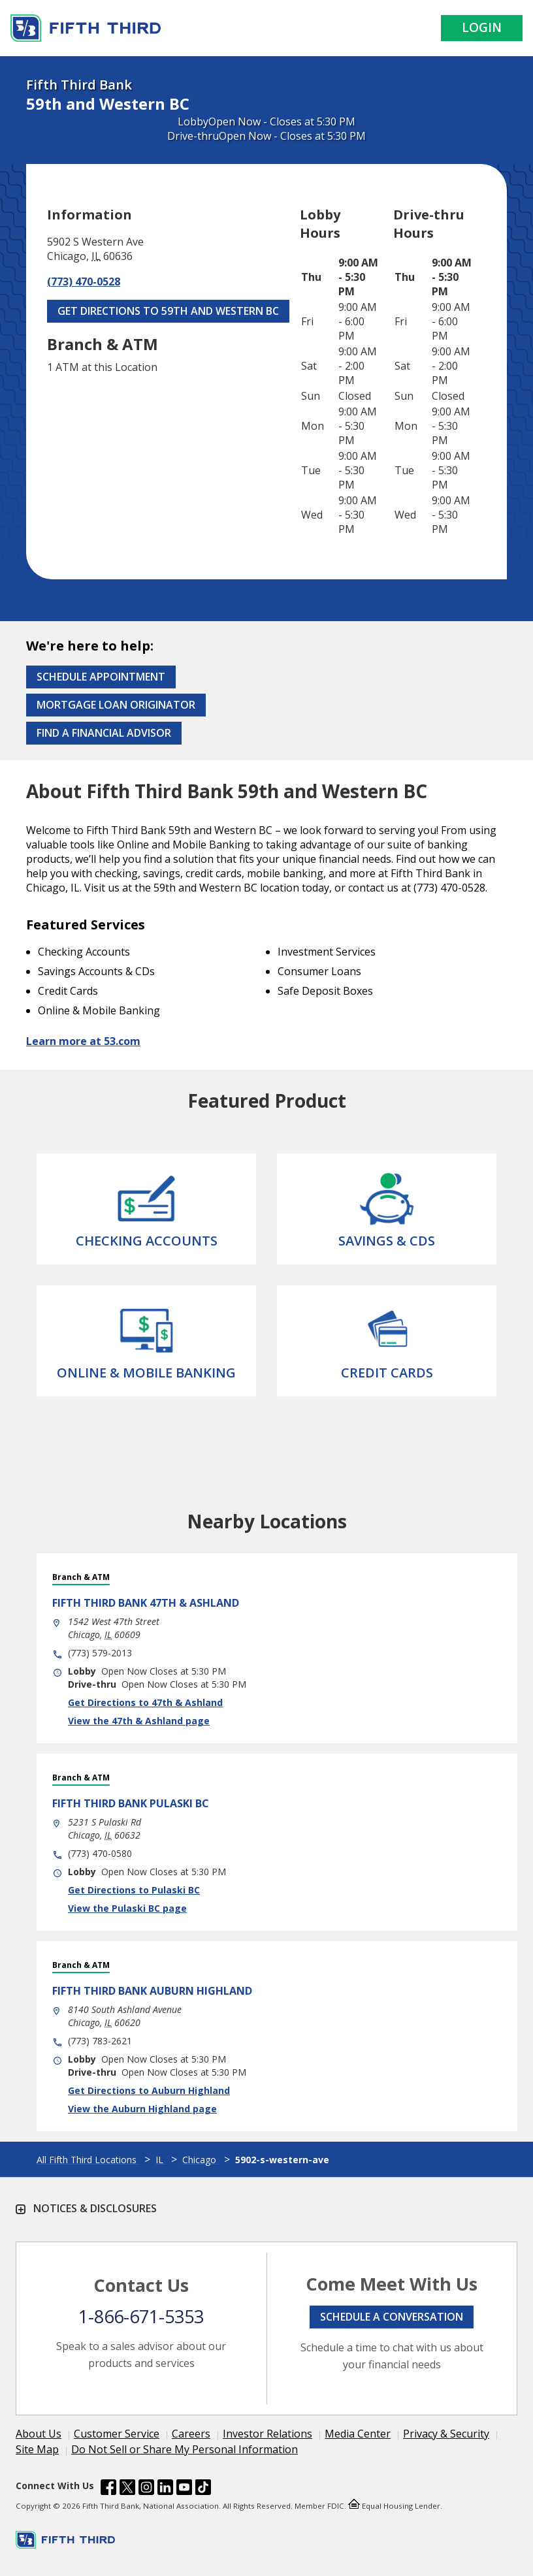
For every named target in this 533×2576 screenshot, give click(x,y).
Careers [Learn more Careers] (191, 2433)
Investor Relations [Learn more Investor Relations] (267, 2433)
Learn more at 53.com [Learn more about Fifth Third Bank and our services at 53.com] (83, 1041)
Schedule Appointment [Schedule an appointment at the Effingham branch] (101, 676)
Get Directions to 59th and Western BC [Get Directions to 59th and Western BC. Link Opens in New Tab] (168, 311)
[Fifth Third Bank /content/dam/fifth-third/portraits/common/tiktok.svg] (203, 2489)
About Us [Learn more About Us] (38, 2433)
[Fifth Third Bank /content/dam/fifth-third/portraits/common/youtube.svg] (184, 2489)
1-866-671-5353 (141, 2316)
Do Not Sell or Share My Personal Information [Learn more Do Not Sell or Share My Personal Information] (184, 2449)
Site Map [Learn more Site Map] (37, 2449)
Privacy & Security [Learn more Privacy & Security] (446, 2433)
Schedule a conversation (391, 2317)
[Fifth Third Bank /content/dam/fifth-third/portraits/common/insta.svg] (146, 2489)
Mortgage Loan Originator (116, 705)
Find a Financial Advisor (104, 733)
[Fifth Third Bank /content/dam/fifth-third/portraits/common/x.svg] (127, 2489)
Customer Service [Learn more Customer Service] (116, 2433)
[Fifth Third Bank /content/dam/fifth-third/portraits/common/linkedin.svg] (165, 2489)
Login (482, 27)
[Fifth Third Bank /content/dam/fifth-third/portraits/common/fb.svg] (108, 2489)
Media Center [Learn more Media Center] (358, 2433)
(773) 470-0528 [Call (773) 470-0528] (83, 281)
